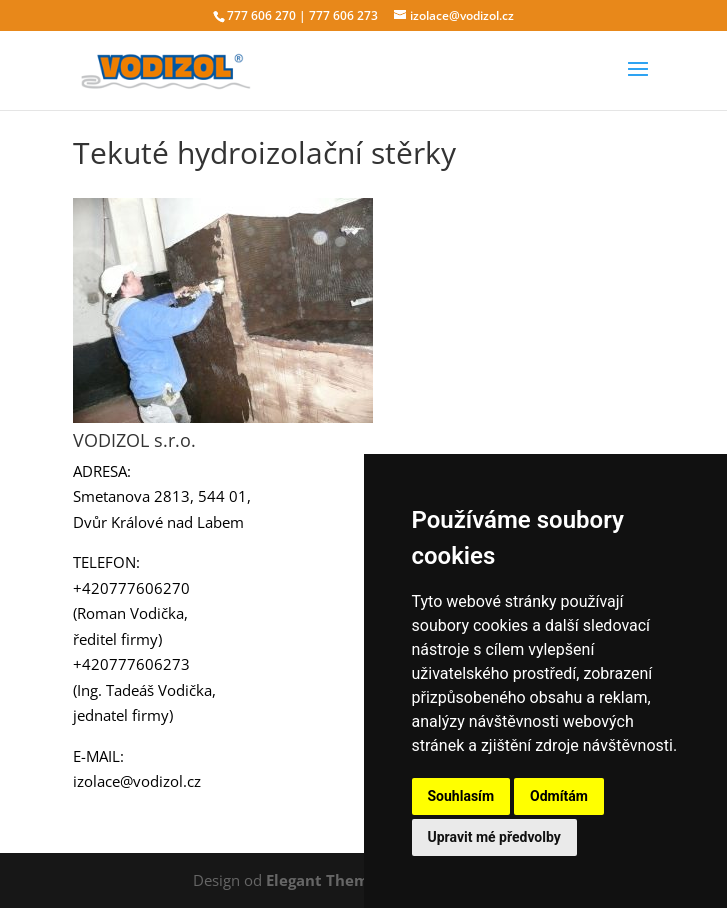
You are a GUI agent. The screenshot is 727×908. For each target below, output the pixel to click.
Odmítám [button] (559, 796)
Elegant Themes (325, 880)
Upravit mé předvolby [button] (494, 837)
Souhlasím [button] (461, 796)
